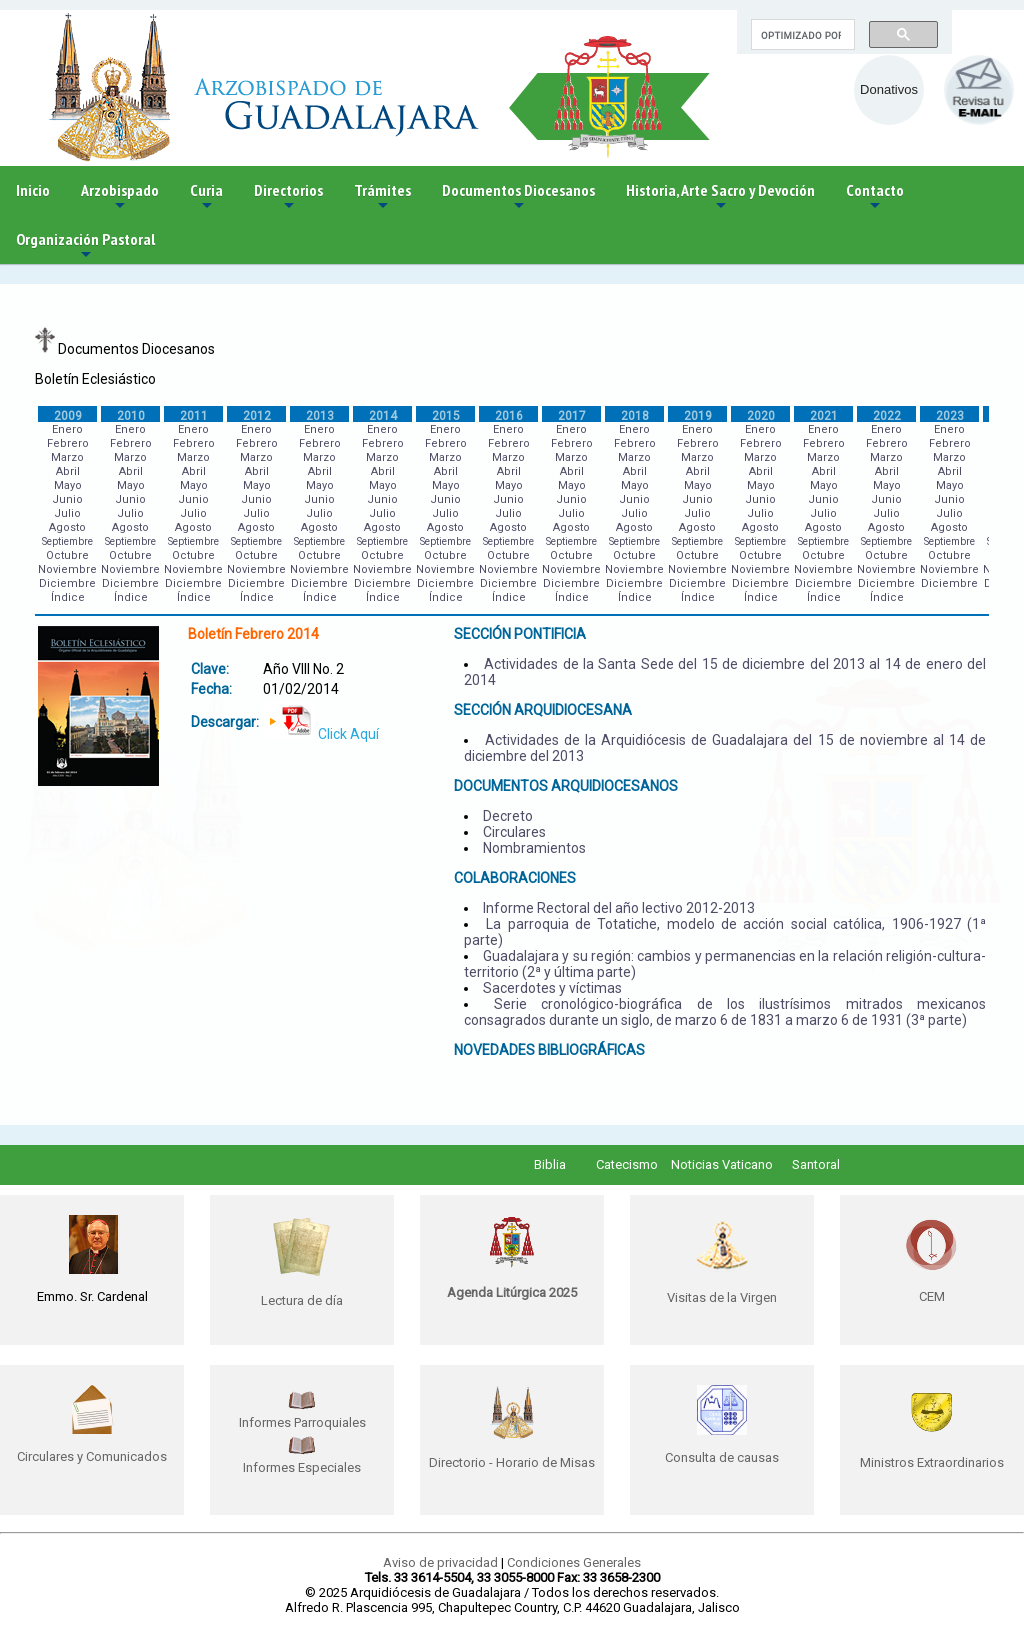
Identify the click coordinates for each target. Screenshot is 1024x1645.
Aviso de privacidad (440, 1562)
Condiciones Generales (574, 1562)
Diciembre (67, 583)
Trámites (382, 197)
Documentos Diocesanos (518, 197)
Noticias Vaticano (722, 1164)
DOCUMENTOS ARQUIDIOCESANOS (566, 786)
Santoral (816, 1164)
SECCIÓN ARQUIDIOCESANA (543, 710)
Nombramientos (534, 848)
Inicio (33, 190)
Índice (68, 597)
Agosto (67, 527)
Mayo (68, 485)
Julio (67, 513)
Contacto (875, 197)
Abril (68, 471)
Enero (67, 429)
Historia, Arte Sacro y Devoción (720, 197)
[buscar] (801, 35)
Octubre (67, 555)
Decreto (508, 816)
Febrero (68, 443)
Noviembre (67, 569)
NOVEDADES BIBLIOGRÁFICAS (549, 1050)
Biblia (550, 1164)
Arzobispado (120, 197)
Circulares (514, 832)
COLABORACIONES (515, 878)
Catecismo (627, 1164)
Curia (206, 197)
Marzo (67, 457)
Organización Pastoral (85, 246)
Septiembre (67, 541)
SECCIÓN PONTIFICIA (520, 634)
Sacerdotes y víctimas (552, 988)
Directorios (288, 197)
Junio (67, 499)
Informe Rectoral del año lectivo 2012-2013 (619, 908)
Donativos (889, 89)
